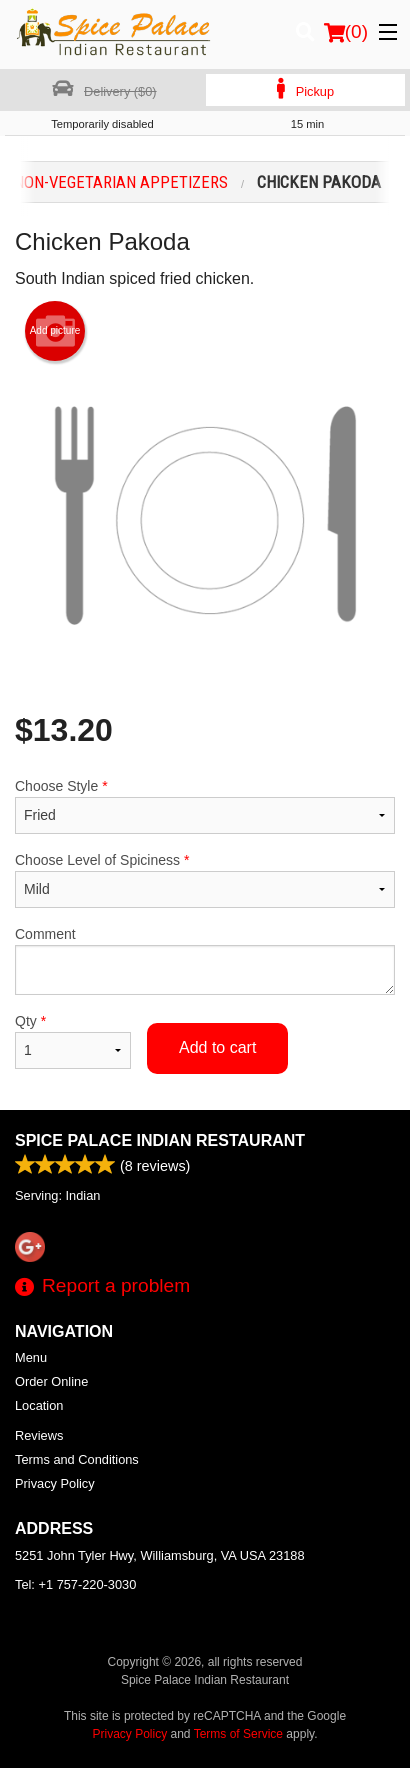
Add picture (55, 331)
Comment (205, 960)
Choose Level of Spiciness (205, 880)
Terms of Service (238, 1734)
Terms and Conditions (77, 1459)
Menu (31, 1357)
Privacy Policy (55, 1483)
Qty (73, 1041)
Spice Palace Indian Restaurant (160, 1140)
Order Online (51, 1381)
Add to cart (217, 1047)
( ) (346, 32)
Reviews (39, 1435)
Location (39, 1405)
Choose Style (205, 806)
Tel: (75, 1584)
